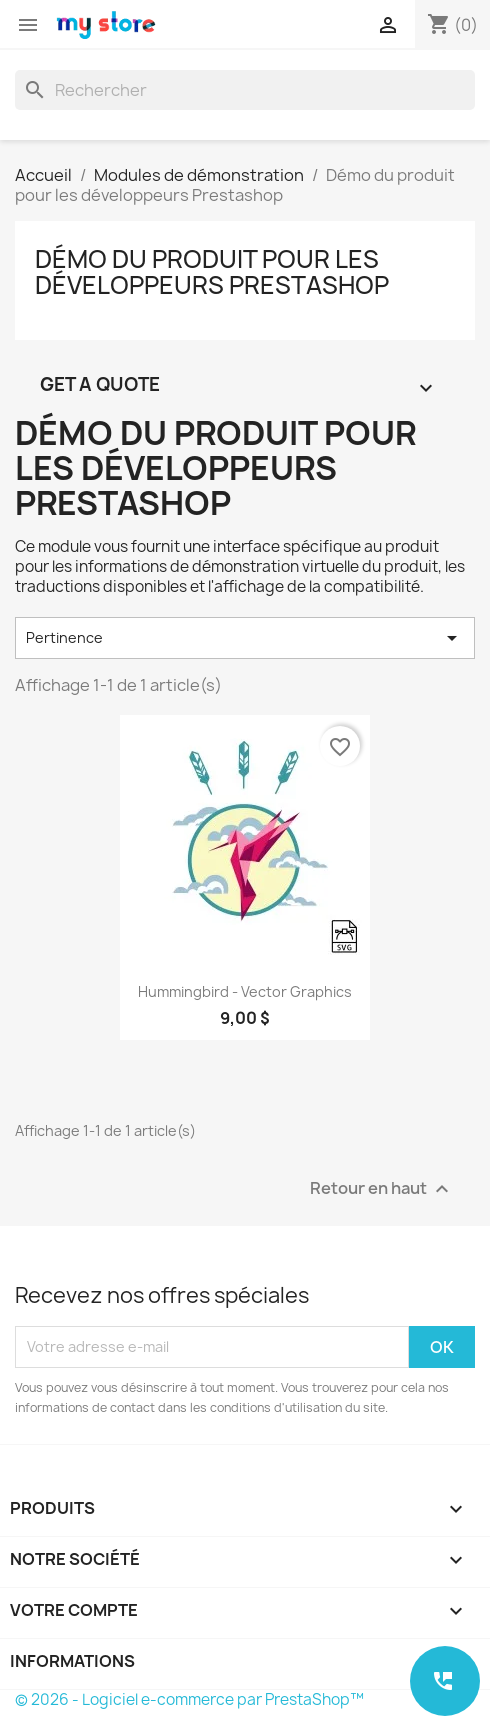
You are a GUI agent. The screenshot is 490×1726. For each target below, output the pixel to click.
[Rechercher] (245, 90)
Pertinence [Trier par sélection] (245, 638)
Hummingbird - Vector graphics (245, 991)
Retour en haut (382, 1188)
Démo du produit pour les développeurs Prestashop (212, 272)
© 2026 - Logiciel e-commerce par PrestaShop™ (189, 1699)
